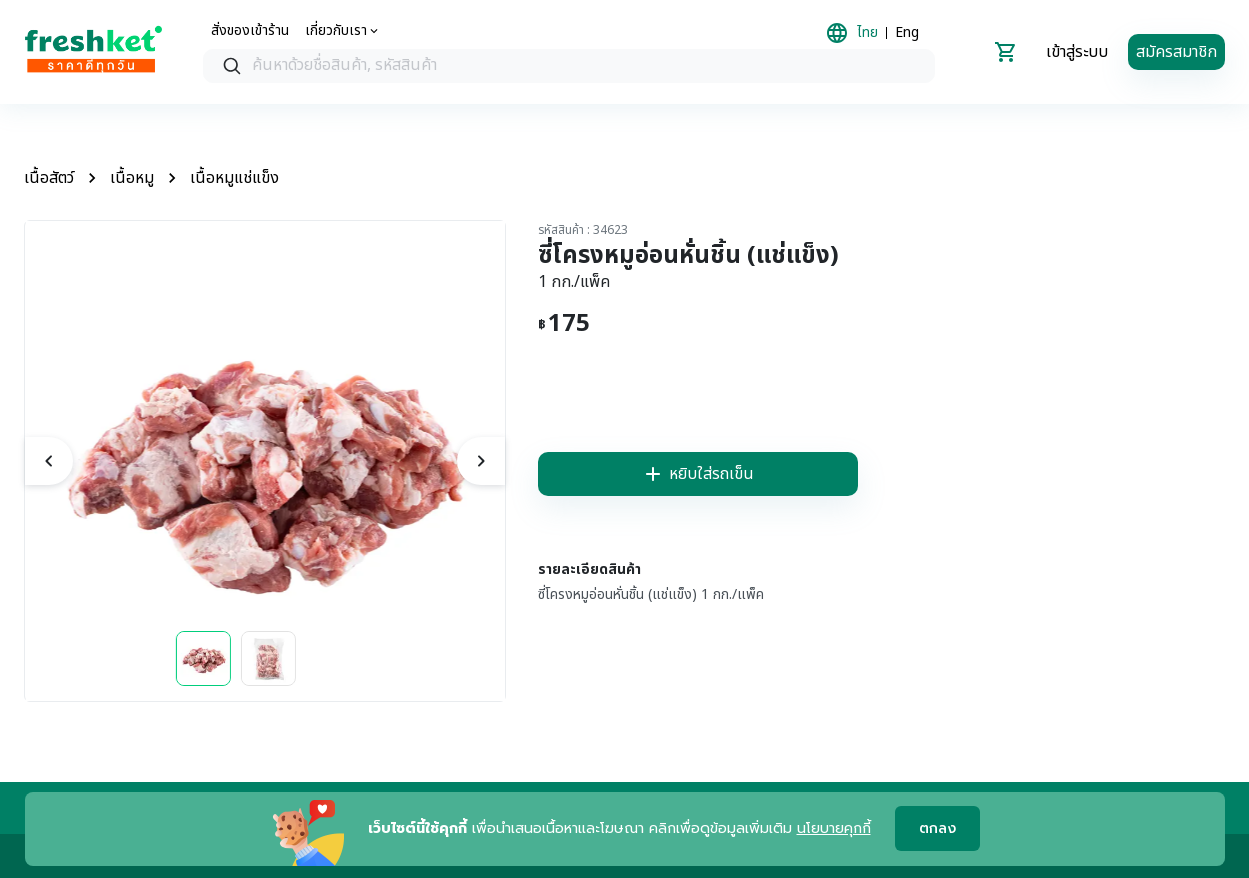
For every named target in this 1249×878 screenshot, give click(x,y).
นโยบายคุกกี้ (834, 828)
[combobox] (569, 66)
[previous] (49, 461)
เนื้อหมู (132, 178)
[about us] (343, 31)
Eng (907, 33)
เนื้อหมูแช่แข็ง (234, 178)
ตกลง (937, 829)
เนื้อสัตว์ (49, 178)
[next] (481, 461)
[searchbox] (569, 66)
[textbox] (589, 66)
